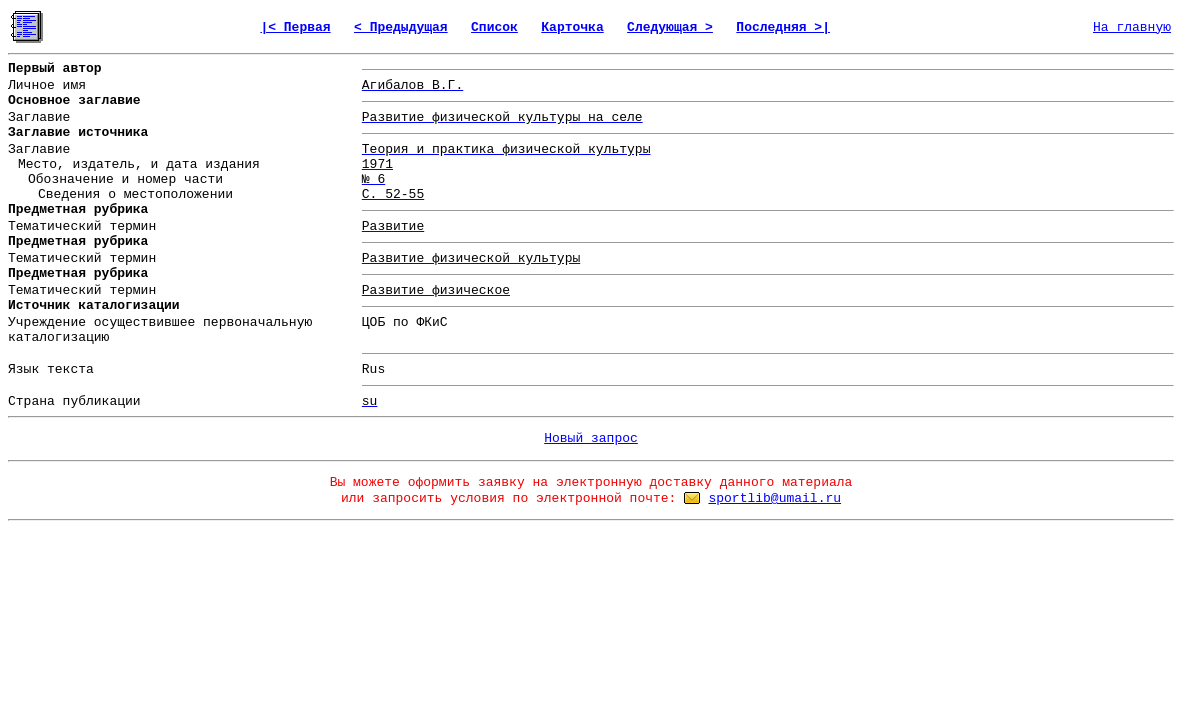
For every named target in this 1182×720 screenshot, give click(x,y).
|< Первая (295, 27)
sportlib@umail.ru (774, 498)
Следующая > (670, 27)
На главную (1132, 27)
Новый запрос (591, 438)
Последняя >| (783, 27)
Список (494, 27)
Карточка (572, 27)
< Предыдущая (401, 27)
